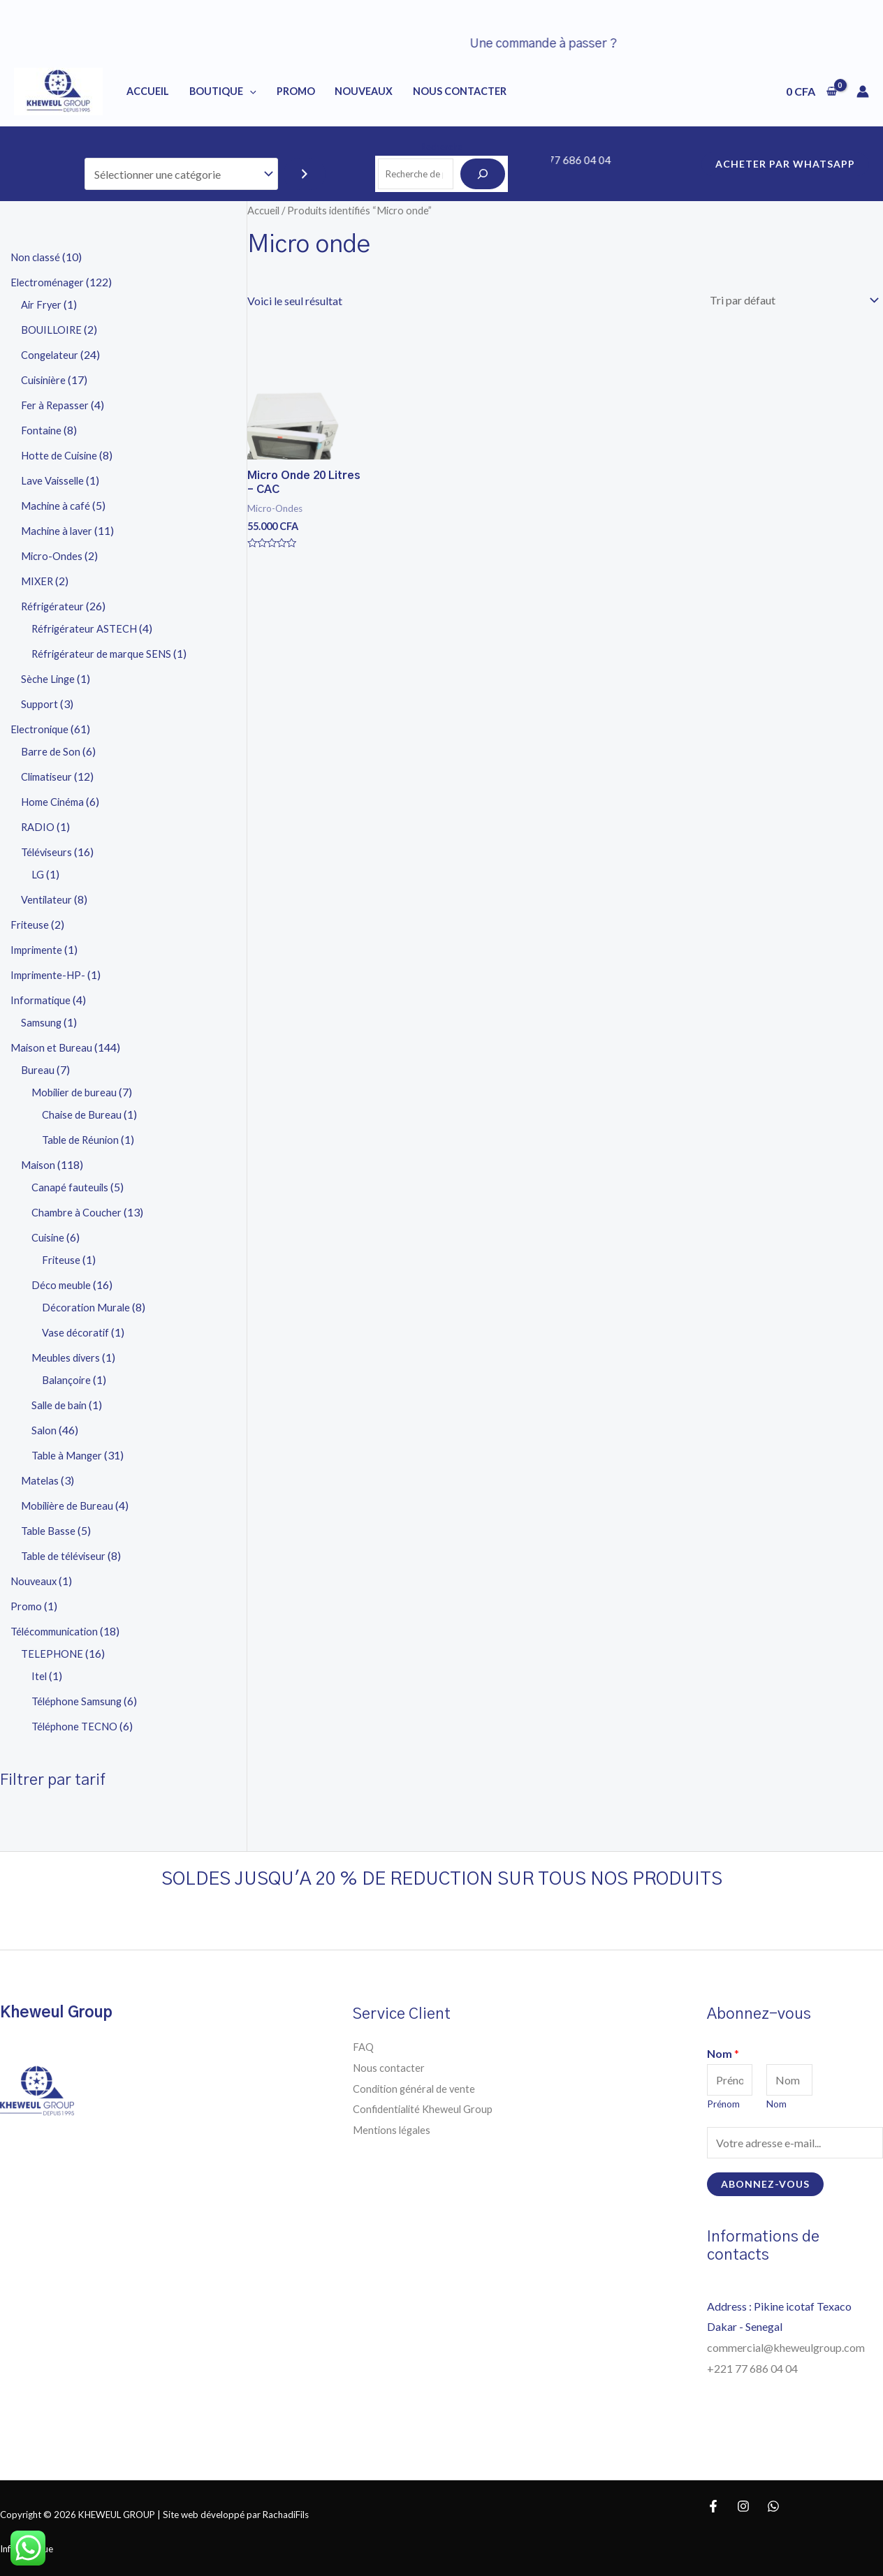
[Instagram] (743, 2506)
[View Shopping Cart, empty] (811, 91)
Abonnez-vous (765, 2184)
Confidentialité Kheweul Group (427, 2108)
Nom (723, 2053)
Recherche (441, 146)
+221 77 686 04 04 (753, 2368)
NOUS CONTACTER (459, 91)
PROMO (296, 91)
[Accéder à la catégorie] (305, 174)
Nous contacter (390, 2067)
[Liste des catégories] (181, 174)
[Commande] (791, 300)
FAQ (364, 2046)
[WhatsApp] (773, 2506)
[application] (249, 91)
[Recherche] (482, 174)
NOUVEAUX (364, 91)
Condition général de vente (417, 2088)
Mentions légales (394, 2129)
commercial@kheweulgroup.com (786, 2347)
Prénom (723, 2104)
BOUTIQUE (222, 91)
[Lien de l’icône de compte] (862, 91)
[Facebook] (713, 2506)
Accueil (147, 91)
